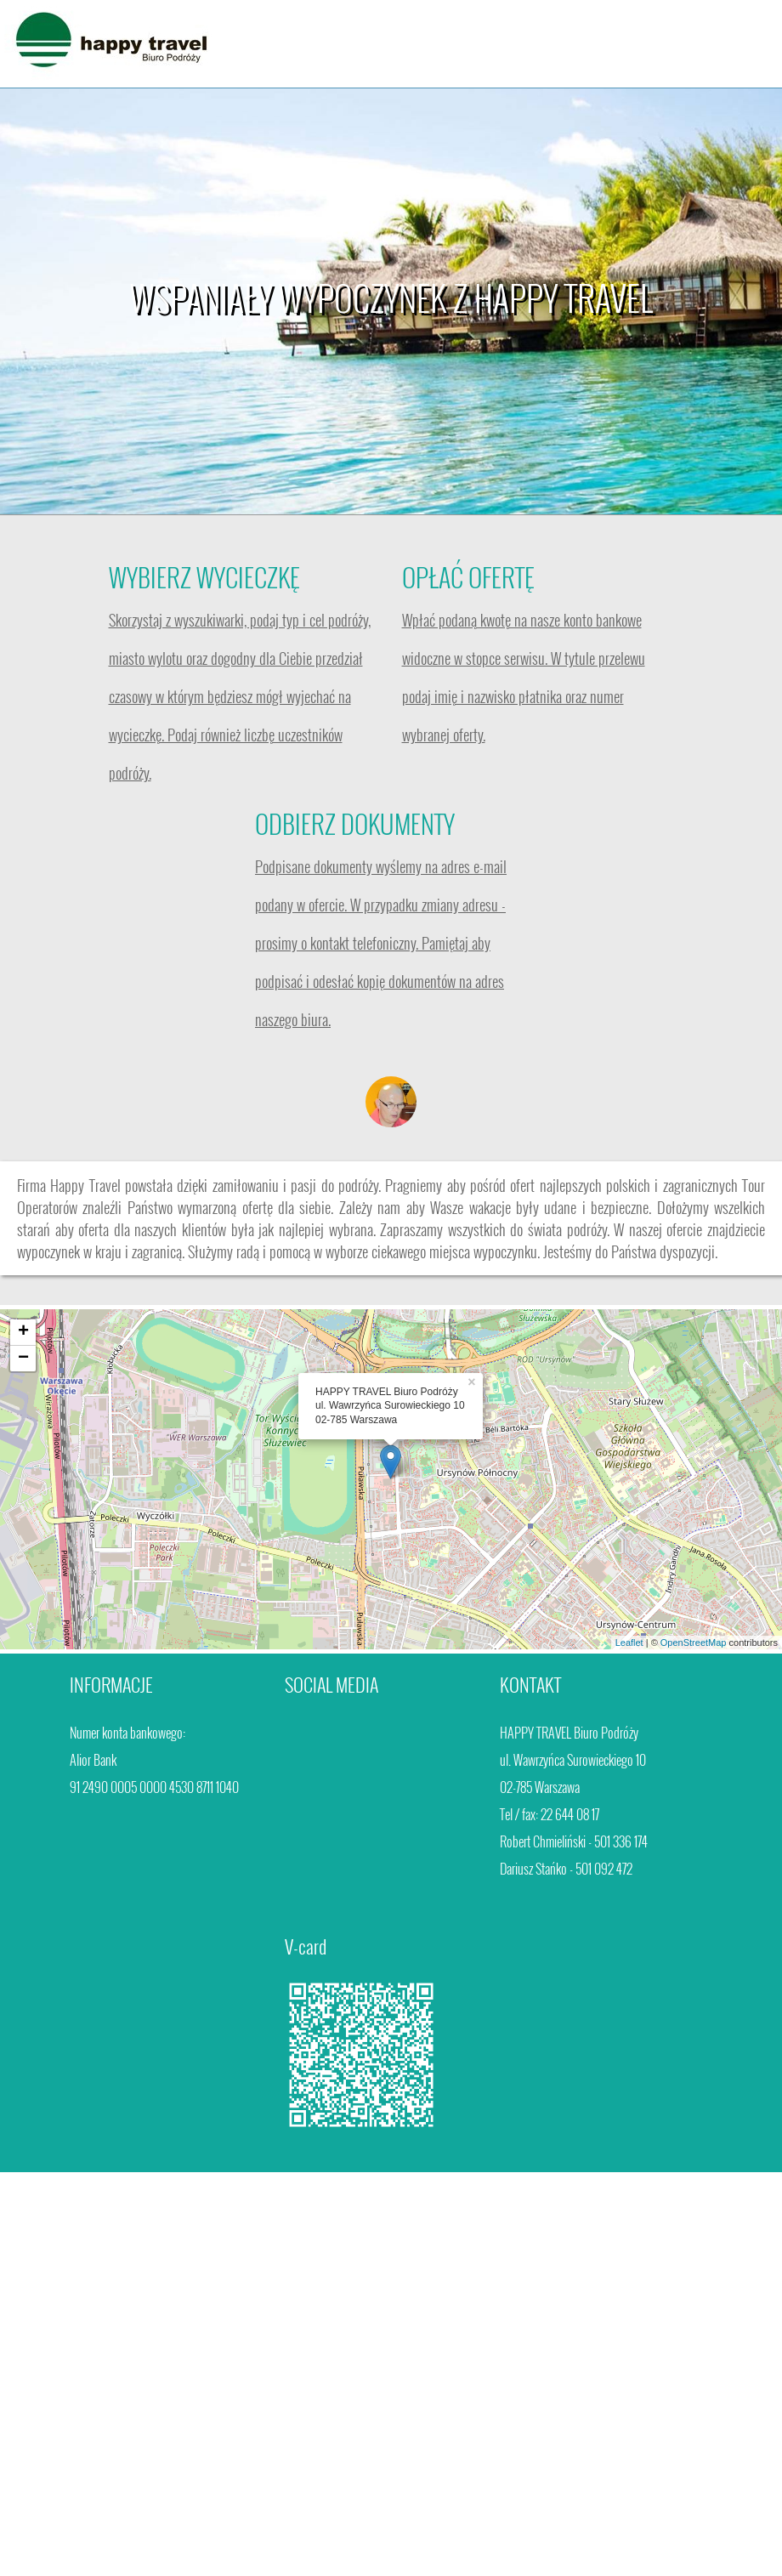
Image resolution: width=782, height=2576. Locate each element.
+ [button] (23, 1332)
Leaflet (629, 1642)
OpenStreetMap (693, 1642)
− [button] (23, 1358)
